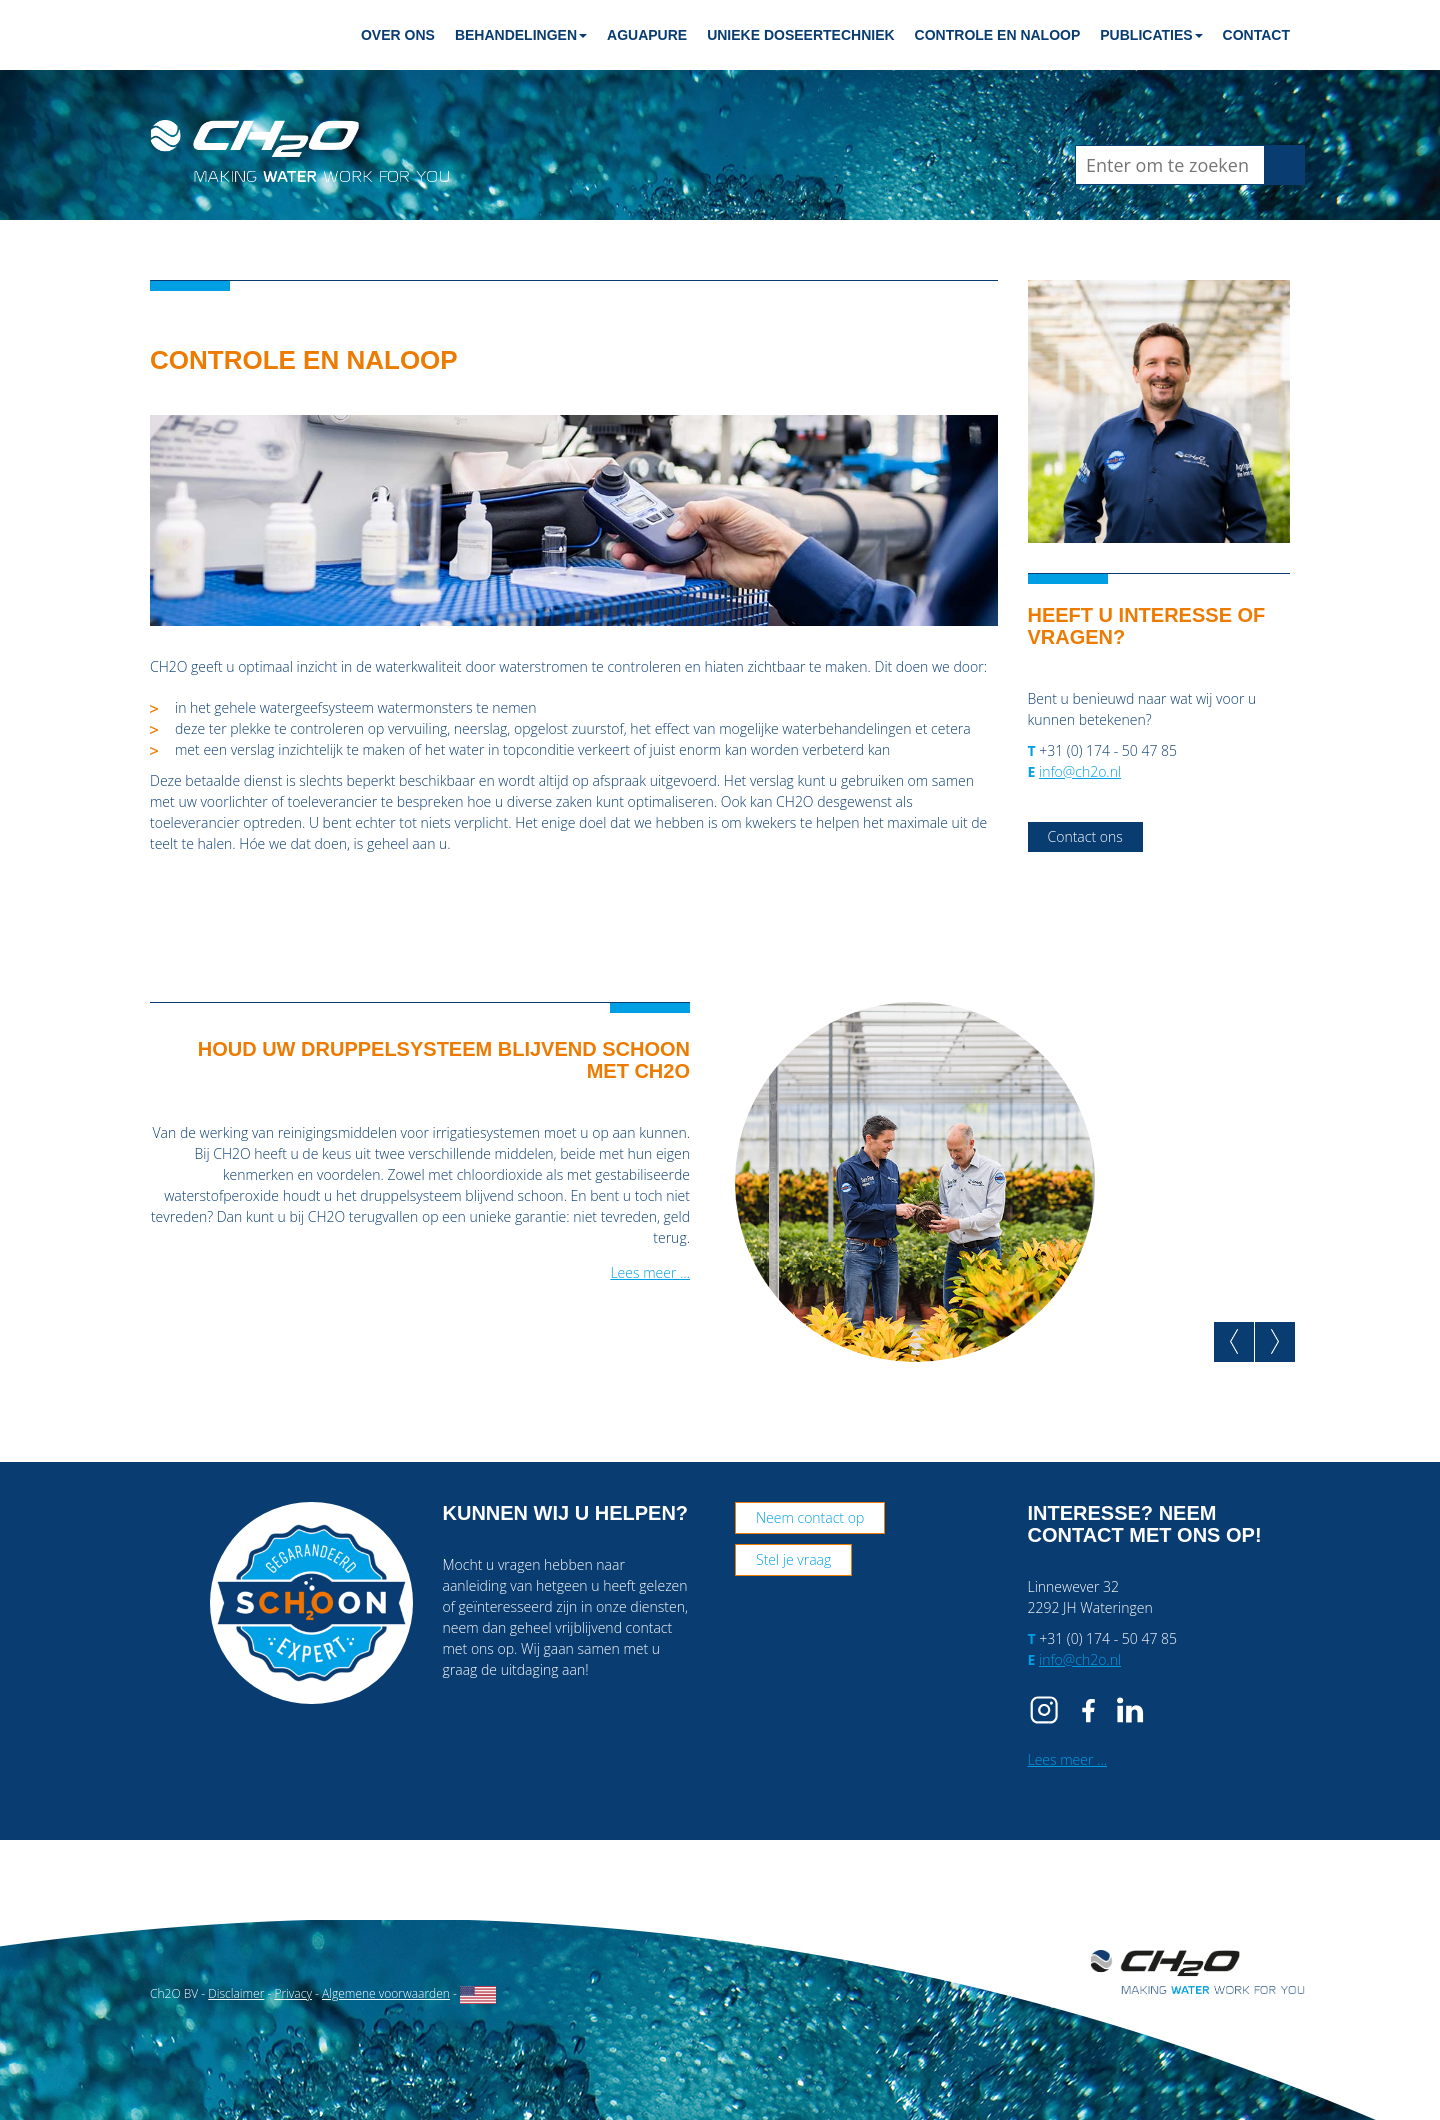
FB (1089, 1710)
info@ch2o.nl (1080, 771)
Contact (1256, 35)
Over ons (398, 35)
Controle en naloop (998, 35)
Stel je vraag (793, 1559)
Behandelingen (521, 35)
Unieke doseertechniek (800, 35)
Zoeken (1291, 164)
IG (1048, 1710)
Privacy (292, 1993)
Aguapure (647, 35)
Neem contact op (810, 1517)
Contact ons (1085, 836)
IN (1130, 1710)
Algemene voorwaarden (386, 1993)
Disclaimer (236, 1993)
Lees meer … (650, 1272)
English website (478, 1995)
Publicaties (1151, 35)
